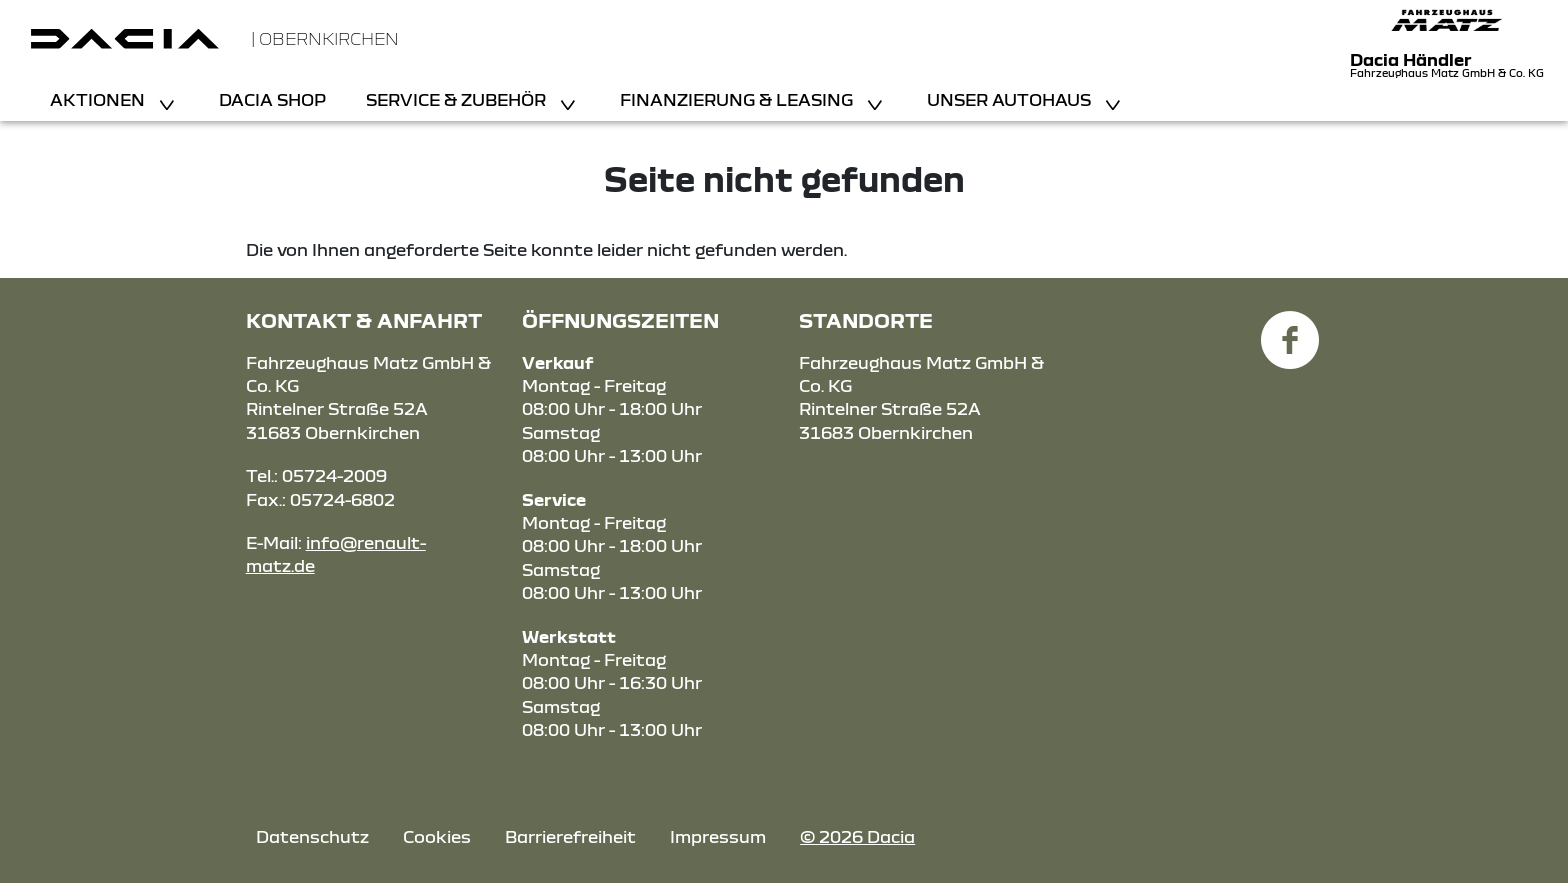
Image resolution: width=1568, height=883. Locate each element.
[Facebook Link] (1290, 328)
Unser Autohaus (1011, 99)
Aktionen (99, 99)
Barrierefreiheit (570, 836)
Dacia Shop (272, 99)
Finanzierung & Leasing (738, 99)
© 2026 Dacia (857, 836)
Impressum (718, 836)
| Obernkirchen (325, 38)
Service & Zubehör (458, 99)
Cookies (437, 836)
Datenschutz (312, 836)
